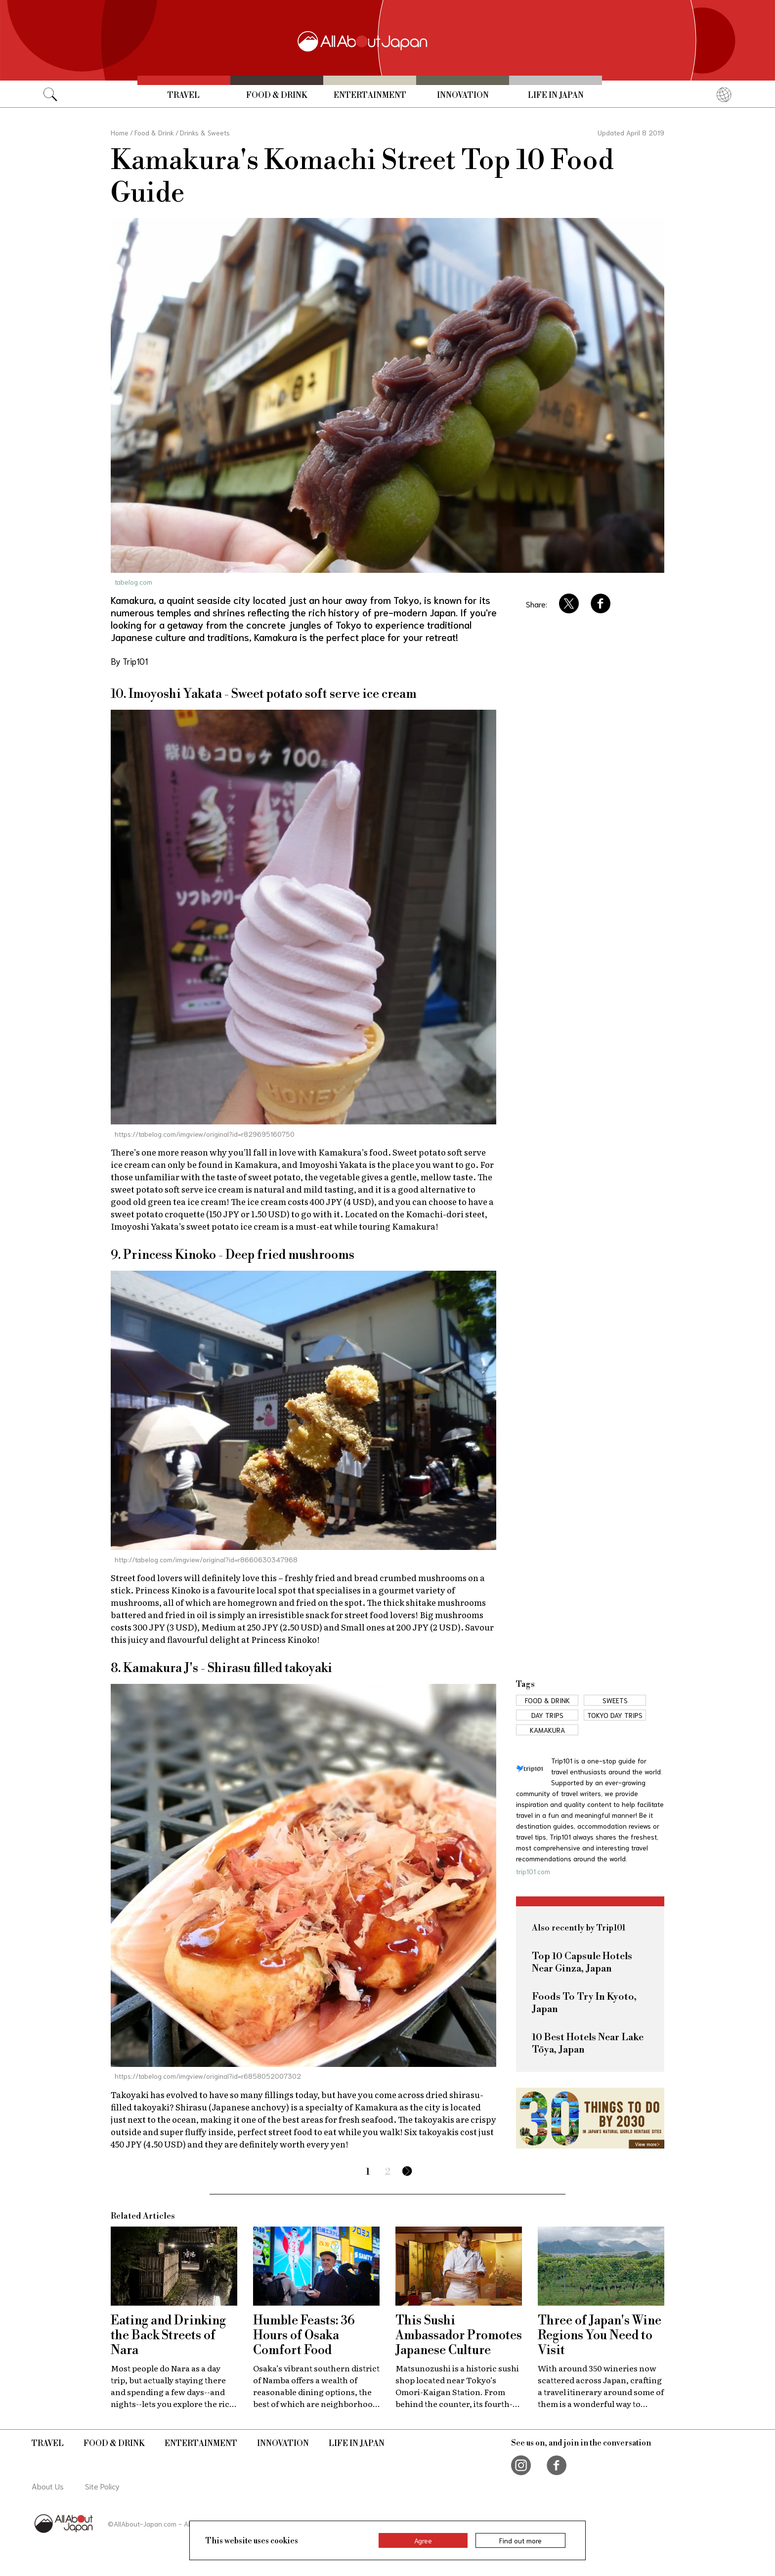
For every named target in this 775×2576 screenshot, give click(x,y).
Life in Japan (556, 95)
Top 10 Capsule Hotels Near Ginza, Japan (582, 1962)
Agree (423, 2540)
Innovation (463, 95)
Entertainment (370, 95)
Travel (184, 95)
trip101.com (533, 1871)
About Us (48, 2486)
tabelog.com (133, 581)
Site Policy (102, 2486)
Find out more (520, 2540)
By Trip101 (129, 660)
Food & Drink (276, 95)
